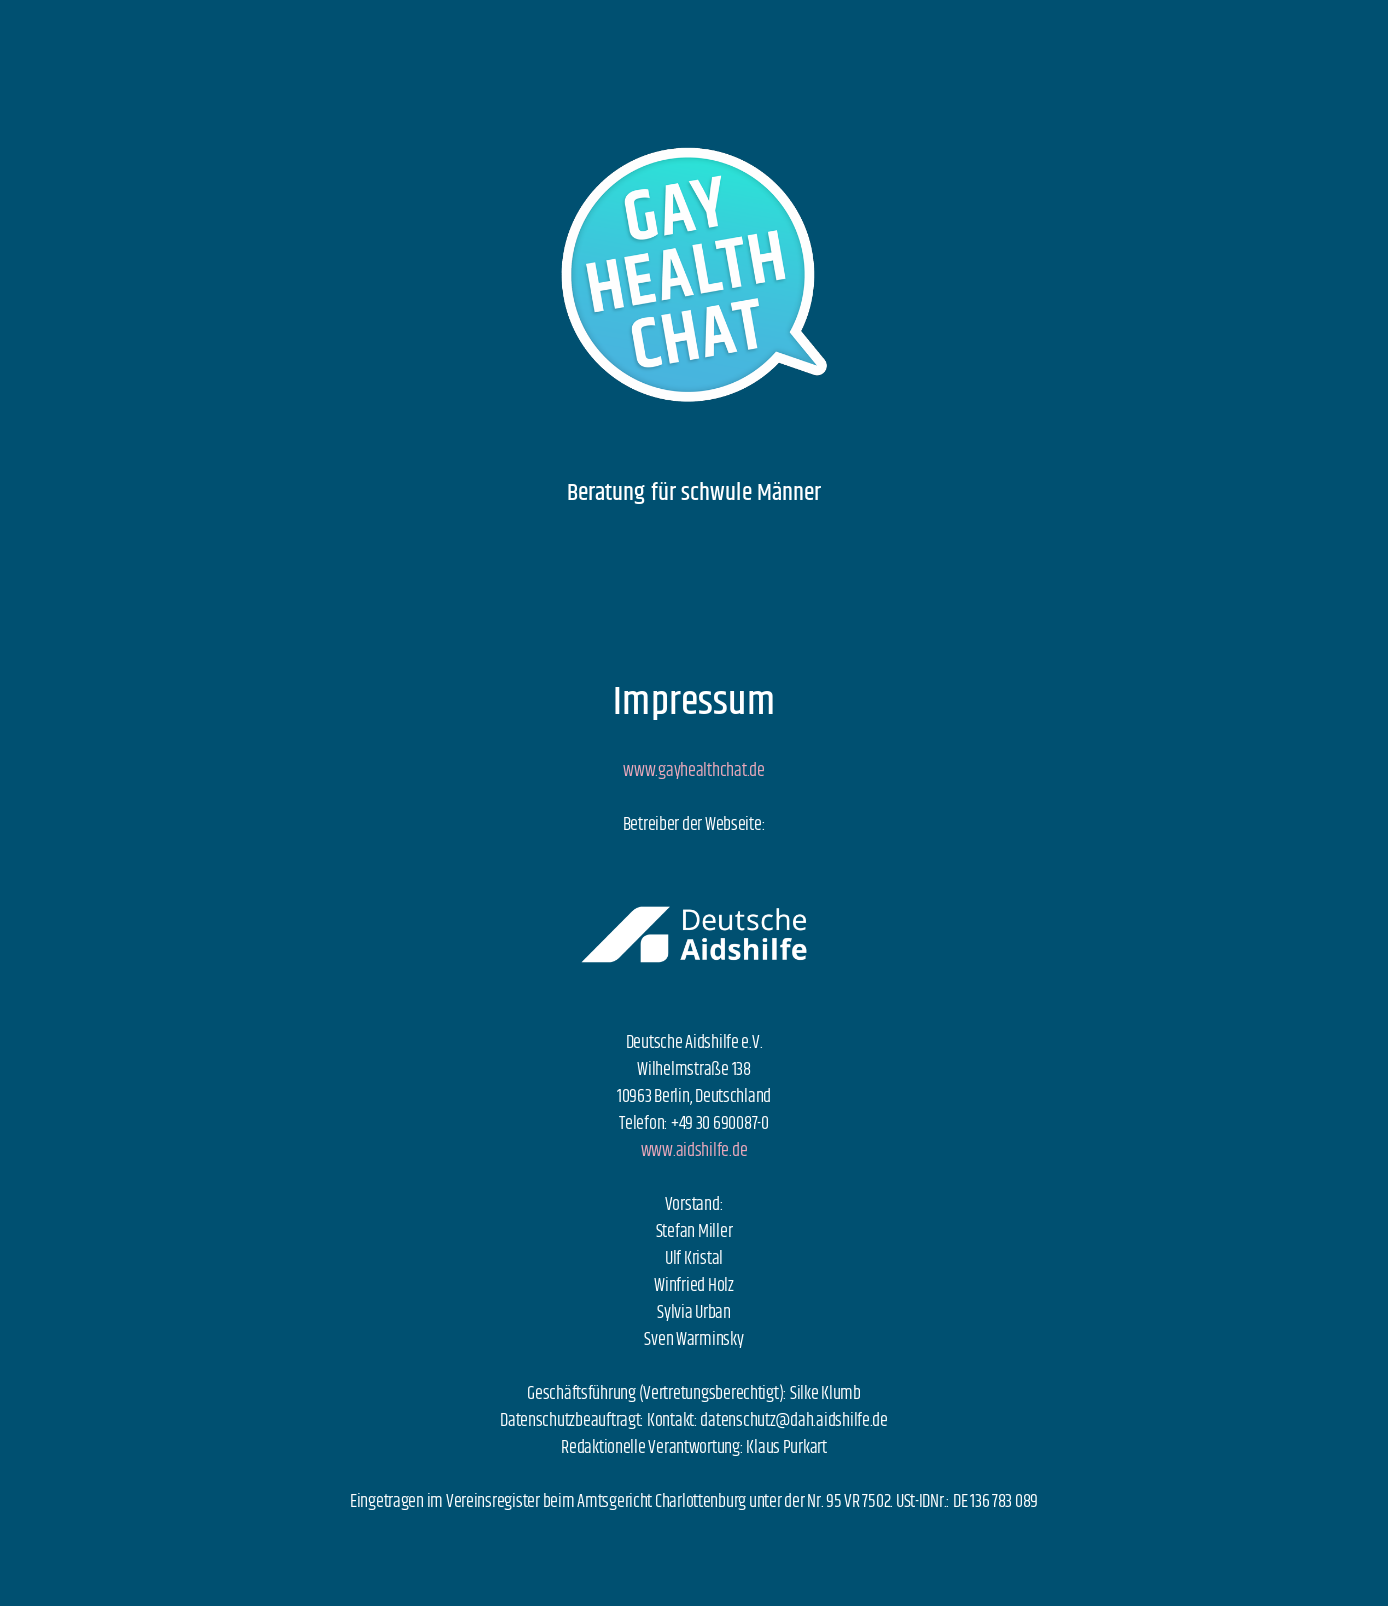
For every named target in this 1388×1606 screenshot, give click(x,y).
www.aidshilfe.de (694, 1151)
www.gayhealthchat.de (694, 771)
